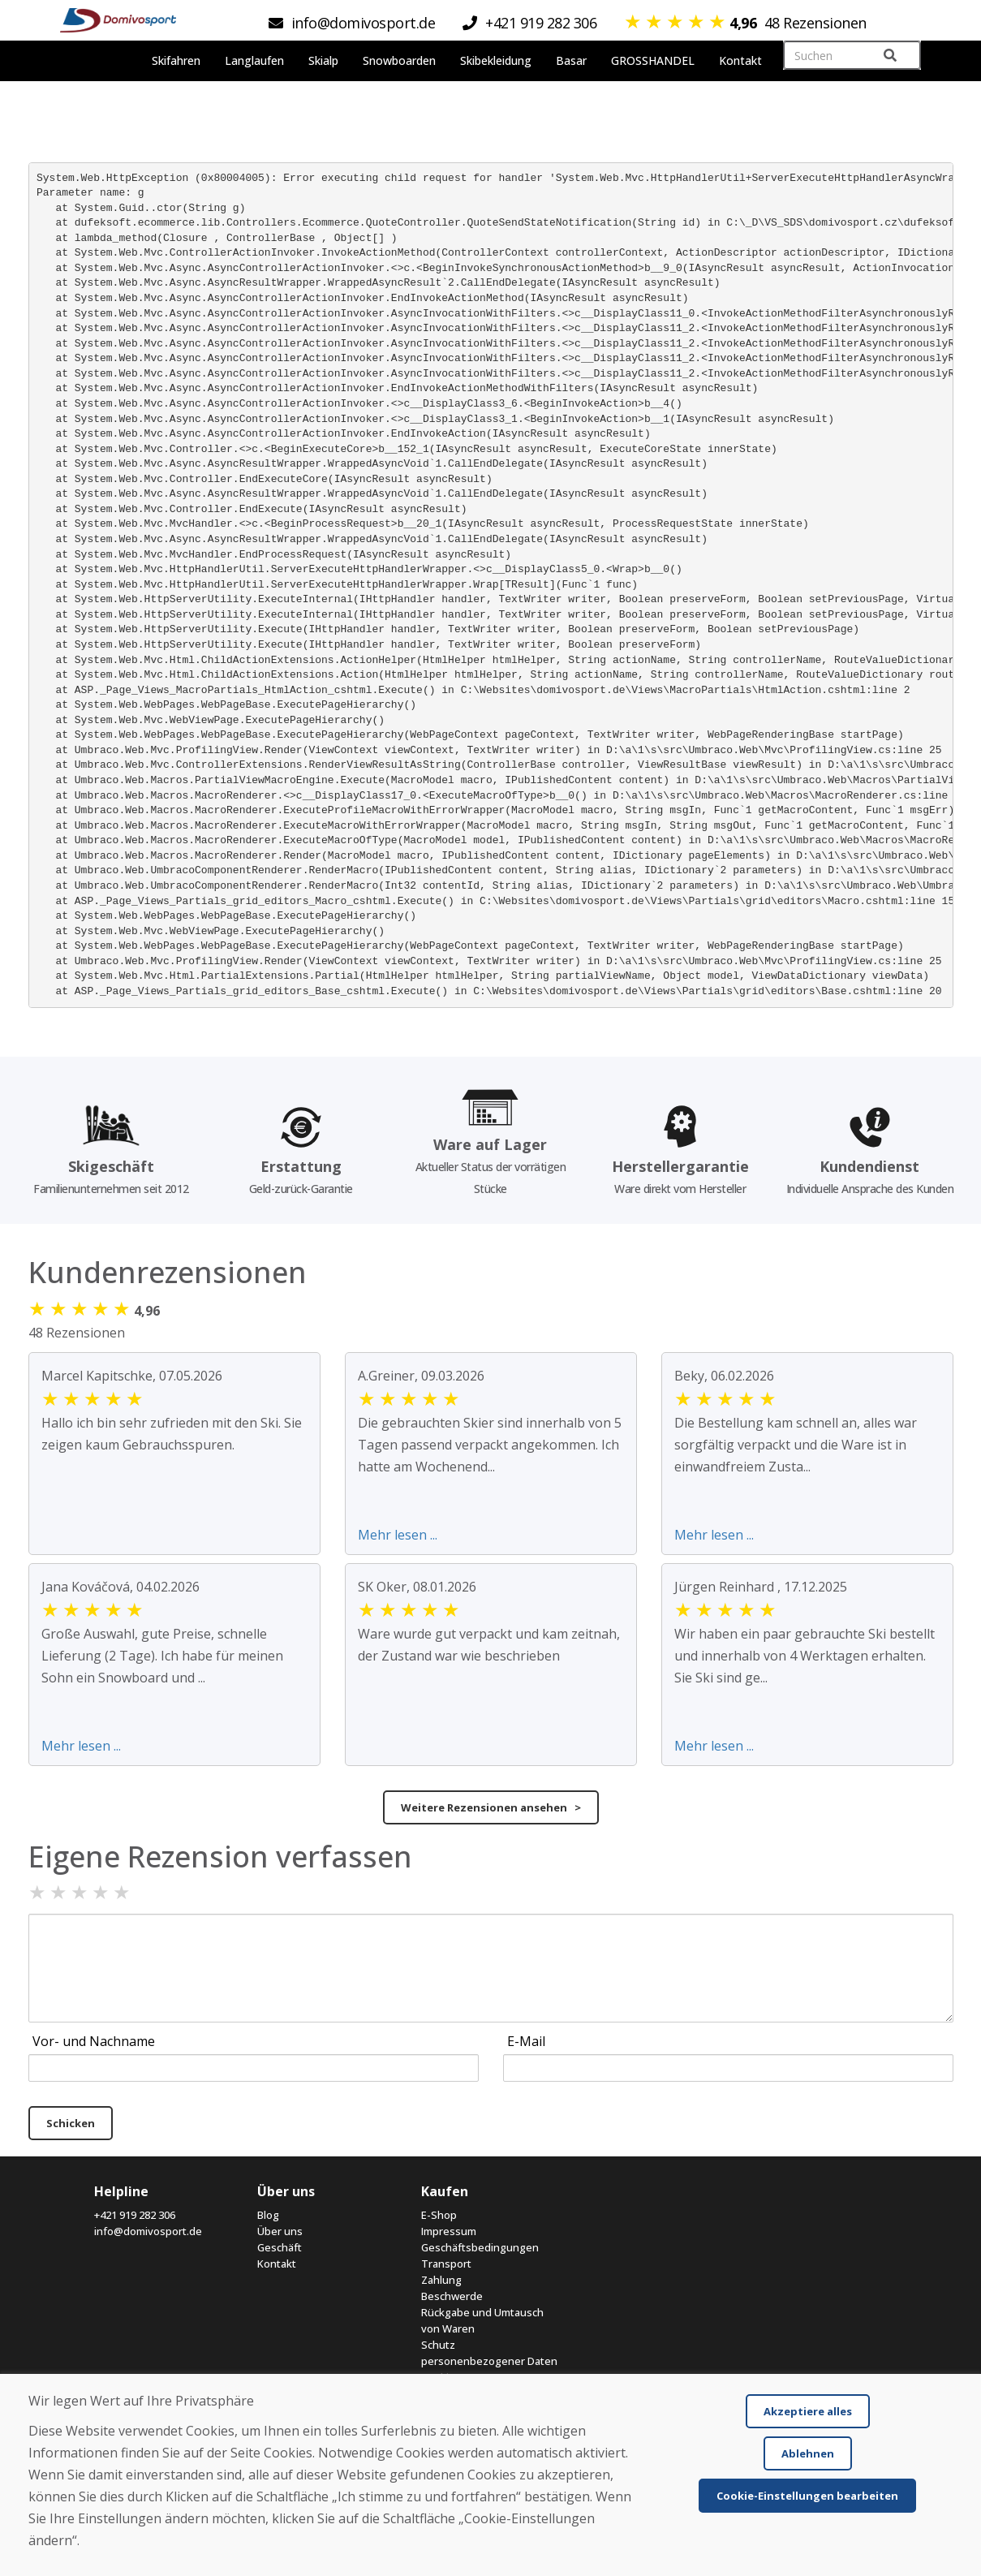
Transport (446, 2263)
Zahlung (441, 2279)
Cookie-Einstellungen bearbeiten (807, 2495)
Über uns (280, 2231)
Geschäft (279, 2247)
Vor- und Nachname (93, 2041)
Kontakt (276, 2263)
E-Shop (439, 2215)
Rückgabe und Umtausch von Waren (482, 2320)
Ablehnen (807, 2453)
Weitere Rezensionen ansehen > (491, 1807)
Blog (268, 2215)
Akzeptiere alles (808, 2411)
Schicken (70, 2123)
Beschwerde (452, 2296)
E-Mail (526, 2041)
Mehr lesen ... (397, 1535)
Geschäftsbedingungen (480, 2247)
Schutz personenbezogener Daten (489, 2352)
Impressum (448, 2231)
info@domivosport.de (148, 2231)
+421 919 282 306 (134, 2215)
